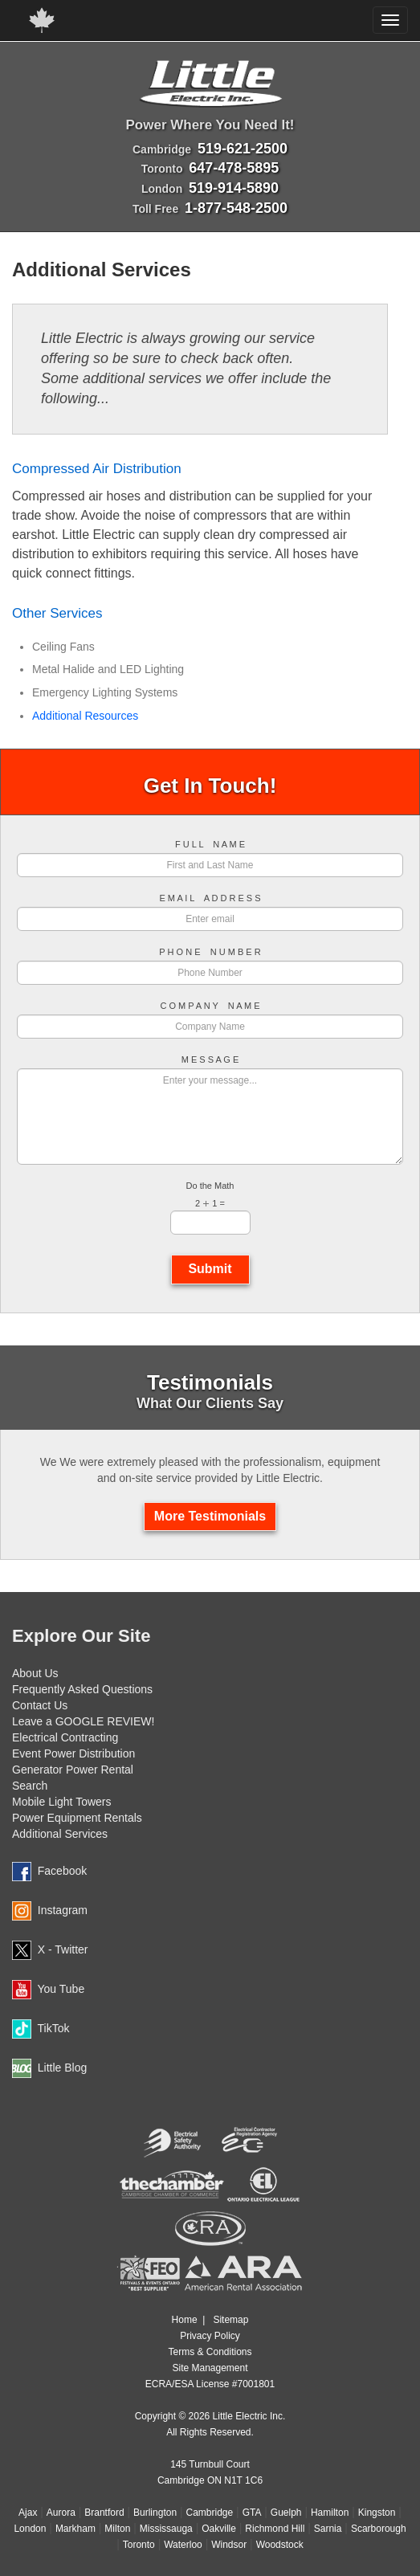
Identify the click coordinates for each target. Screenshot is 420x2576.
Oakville (219, 2528)
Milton (117, 2528)
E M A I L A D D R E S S (209, 898)
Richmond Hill (274, 2528)
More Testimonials (210, 1516)
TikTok (54, 2028)
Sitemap (230, 2319)
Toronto (139, 2544)
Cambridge (210, 2512)
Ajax (27, 2512)
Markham (75, 2528)
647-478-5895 (234, 168)
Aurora (61, 2512)
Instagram (63, 1910)
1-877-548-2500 (236, 208)
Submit (210, 1269)
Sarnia (328, 2528)
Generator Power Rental (72, 1769)
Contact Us (39, 1705)
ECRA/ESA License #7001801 (210, 2384)
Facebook (62, 1870)
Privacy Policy (210, 2335)
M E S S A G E (210, 1059)
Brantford (104, 2512)
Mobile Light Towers (61, 1801)
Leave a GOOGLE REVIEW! (83, 1721)
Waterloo (183, 2544)
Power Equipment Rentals (77, 1817)
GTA (252, 2512)
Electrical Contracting (65, 1737)
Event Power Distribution (73, 1753)
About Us (35, 1673)
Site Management (209, 2368)
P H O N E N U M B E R (209, 952)
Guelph (286, 2512)
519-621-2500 (242, 149)
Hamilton (330, 2512)
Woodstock (280, 2544)
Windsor (229, 2544)
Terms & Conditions (209, 2352)
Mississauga (166, 2528)
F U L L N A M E (210, 844)
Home (185, 2319)
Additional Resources (85, 715)
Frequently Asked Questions (82, 1689)
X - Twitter (63, 1949)
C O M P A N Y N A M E (209, 1006)
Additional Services (60, 1833)
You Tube (61, 1988)
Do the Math (210, 1186)
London (30, 2528)
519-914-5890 (234, 188)
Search (29, 1785)
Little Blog (62, 2067)
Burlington (155, 2512)
